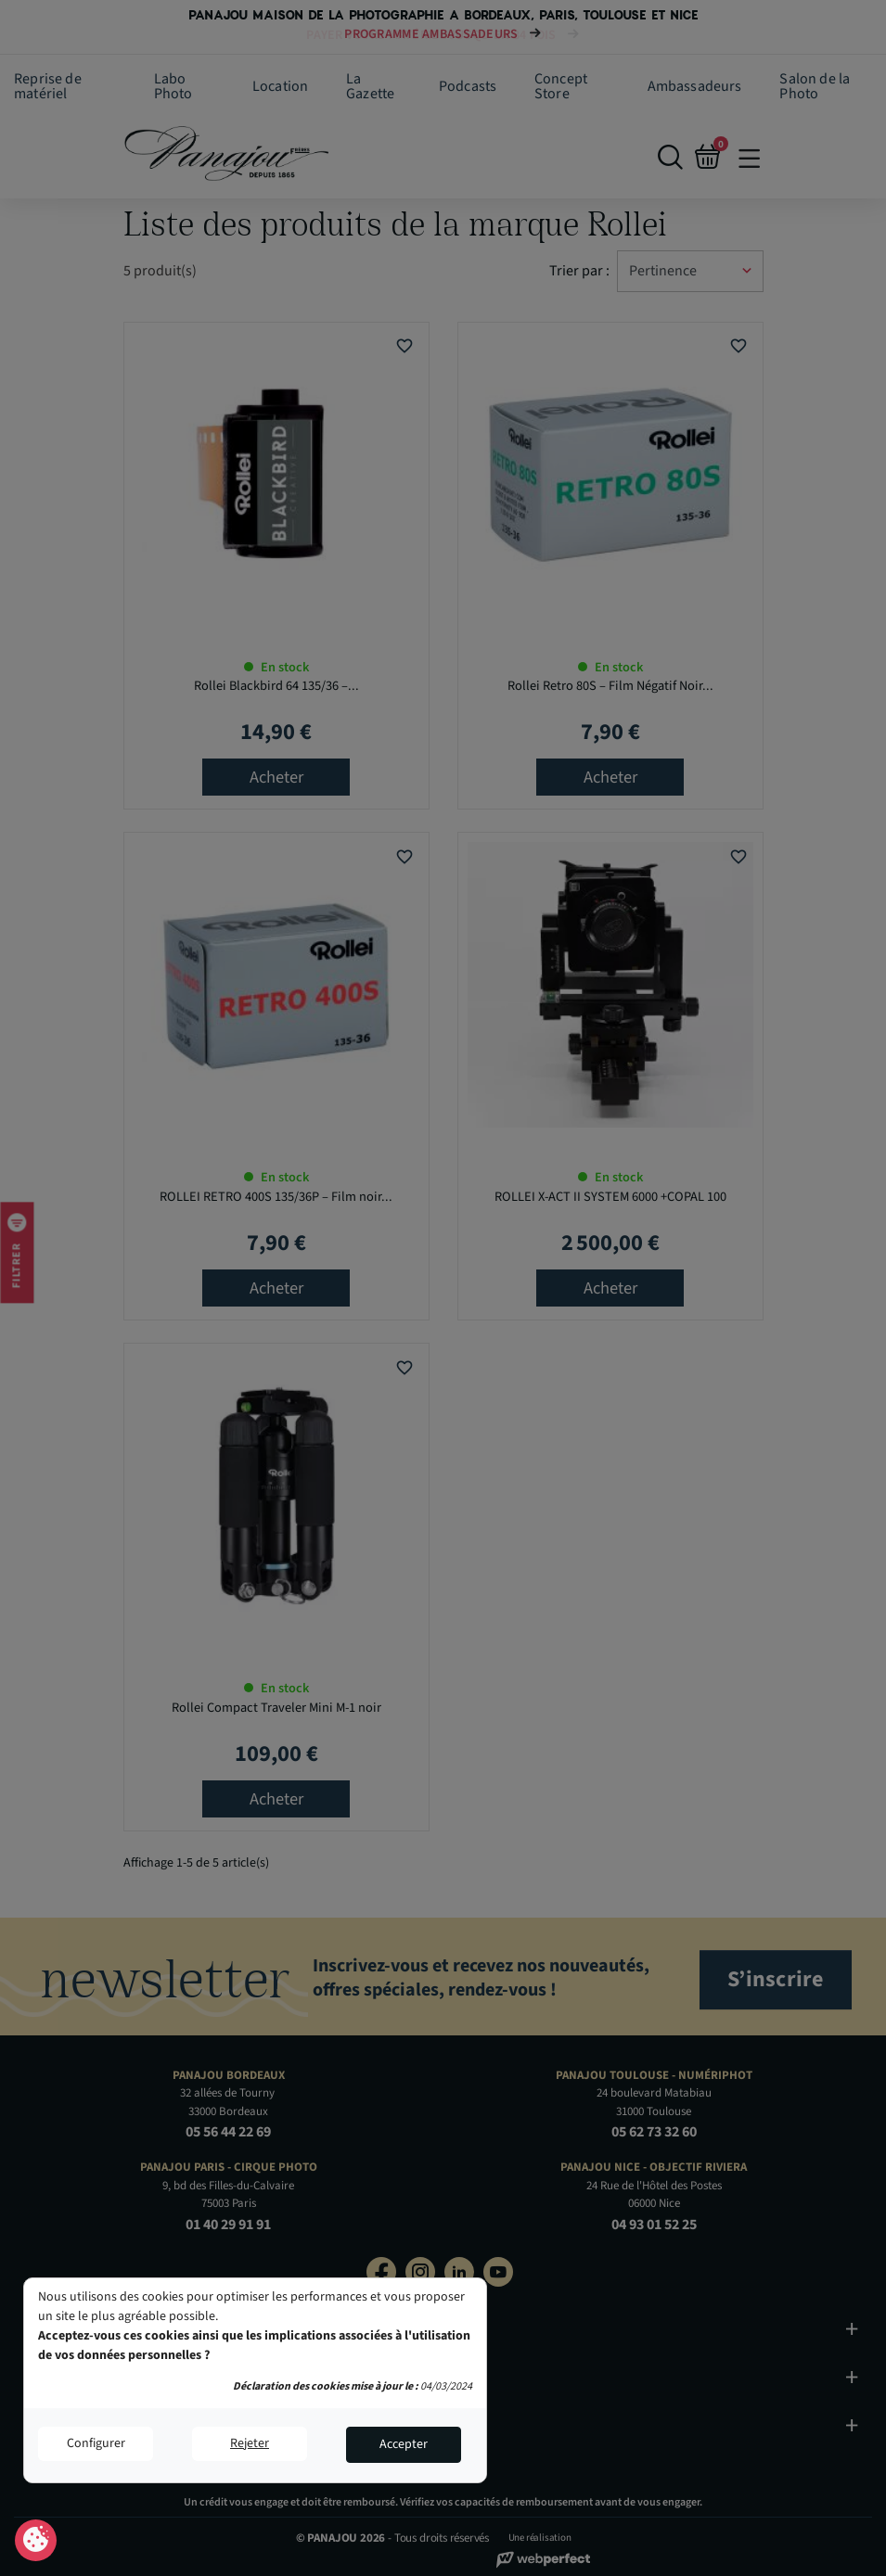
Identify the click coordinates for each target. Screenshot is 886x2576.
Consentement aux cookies (35, 2541)
